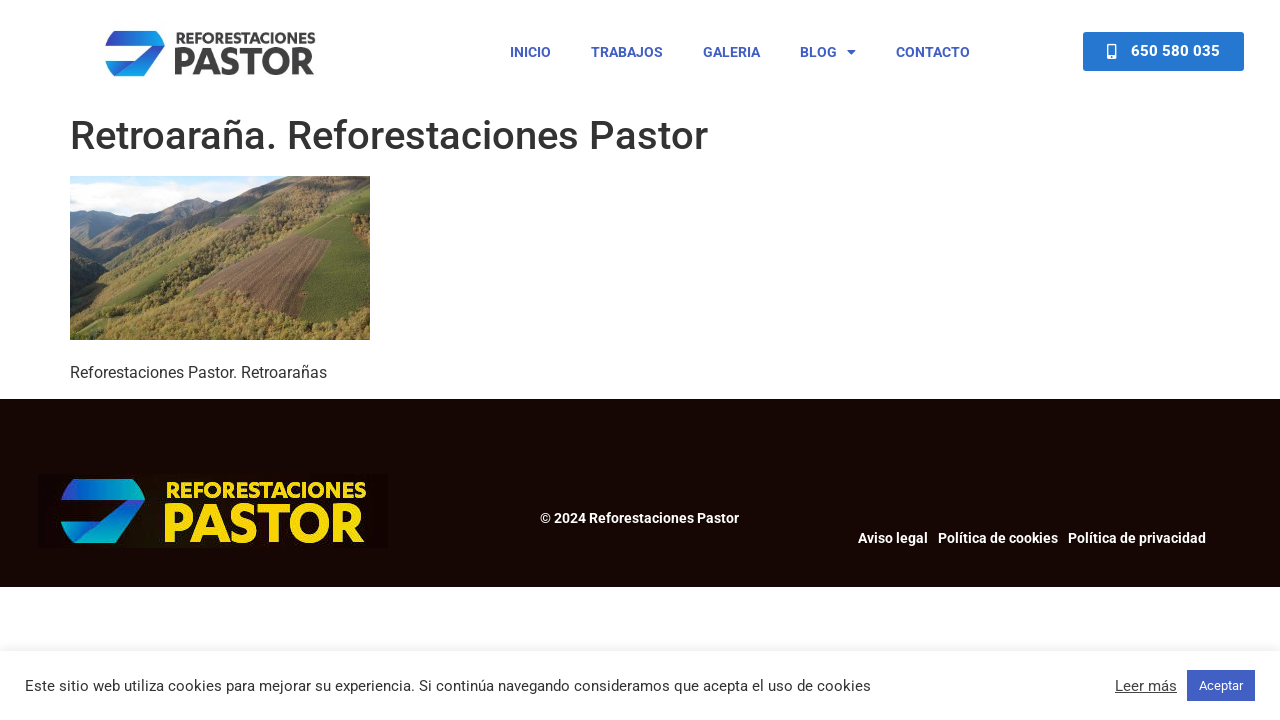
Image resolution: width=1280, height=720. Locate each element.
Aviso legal (893, 538)
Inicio (530, 52)
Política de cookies (998, 538)
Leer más (1146, 686)
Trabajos (627, 52)
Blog (828, 52)
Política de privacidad (1137, 538)
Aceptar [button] (1221, 685)
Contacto (933, 52)
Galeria (731, 52)
